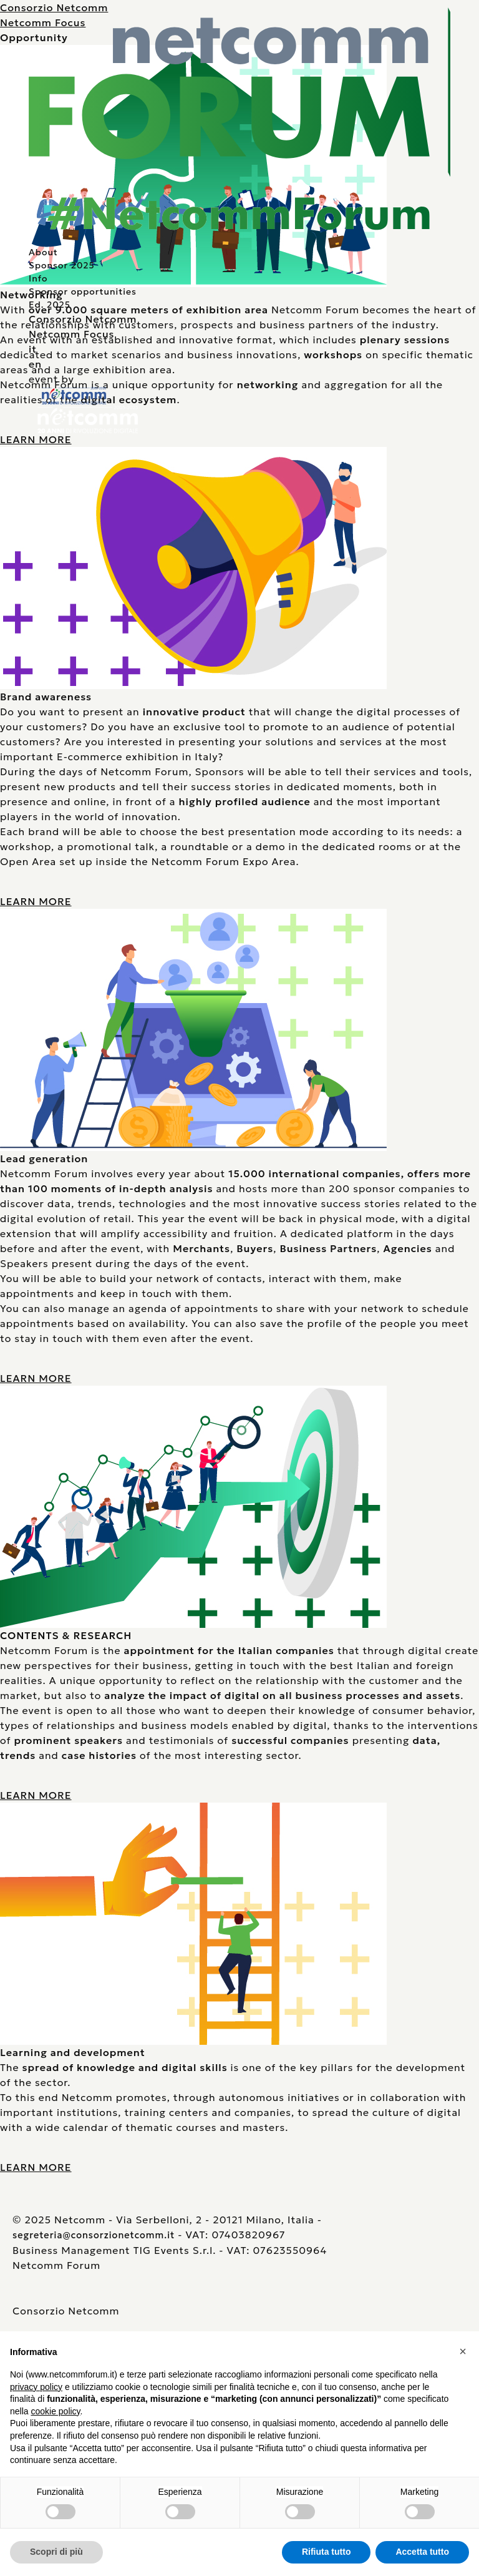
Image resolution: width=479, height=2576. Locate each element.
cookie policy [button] (55, 2411)
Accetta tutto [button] (422, 2552)
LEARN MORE (36, 439)
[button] (463, 2351)
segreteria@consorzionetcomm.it (93, 2235)
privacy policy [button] (36, 2387)
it (33, 349)
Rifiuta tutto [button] (326, 2552)
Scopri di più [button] (56, 2552)
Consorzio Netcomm (83, 319)
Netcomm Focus (71, 334)
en (35, 364)
